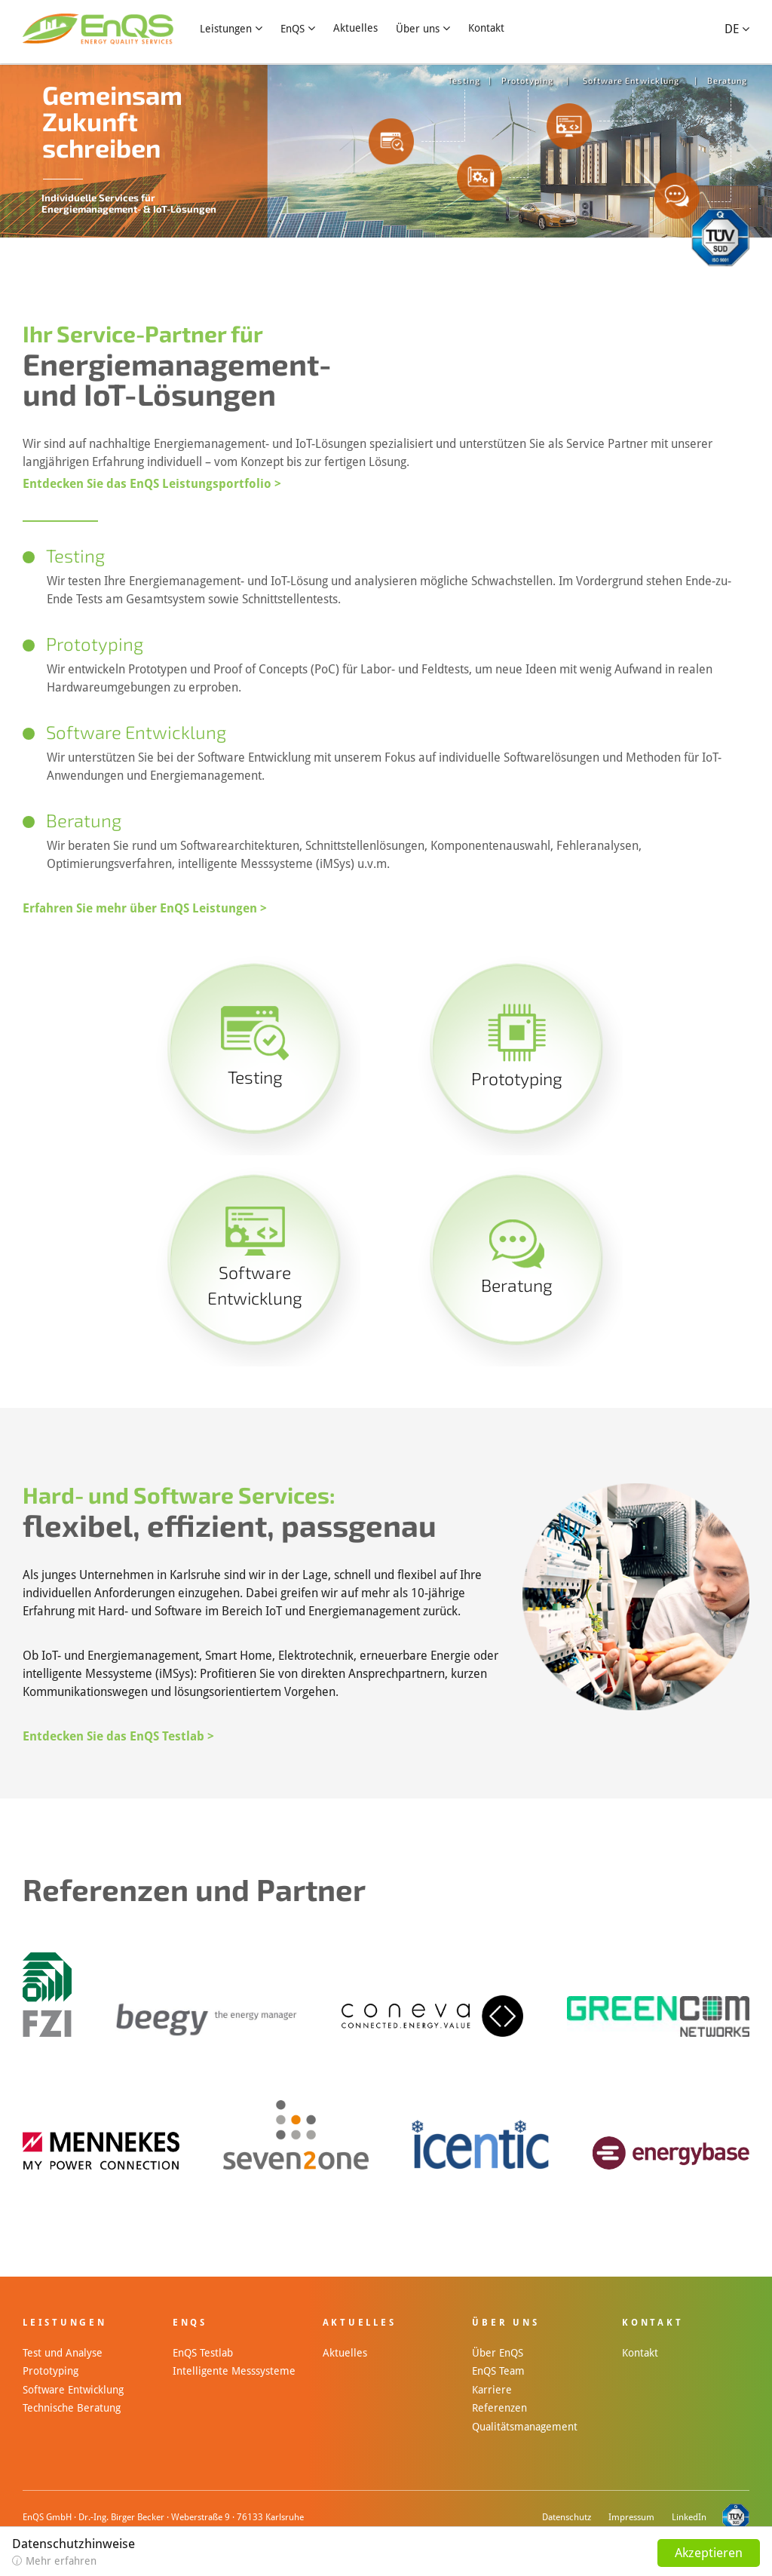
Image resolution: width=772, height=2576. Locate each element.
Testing (464, 80)
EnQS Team (498, 2371)
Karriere (492, 2390)
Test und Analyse (63, 2353)
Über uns (418, 29)
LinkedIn (689, 2517)
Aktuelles (355, 28)
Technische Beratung (72, 2408)
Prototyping (527, 80)
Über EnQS (497, 2353)
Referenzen (499, 2408)
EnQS (292, 29)
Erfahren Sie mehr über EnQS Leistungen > (145, 908)
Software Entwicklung (631, 80)
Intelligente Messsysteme (234, 2371)
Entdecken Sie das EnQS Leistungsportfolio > (152, 484)
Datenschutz (566, 2517)
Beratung (727, 80)
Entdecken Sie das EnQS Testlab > (118, 1736)
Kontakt (486, 28)
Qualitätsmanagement (524, 2427)
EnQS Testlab (203, 2353)
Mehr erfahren (61, 2561)
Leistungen (226, 29)
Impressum (631, 2517)
